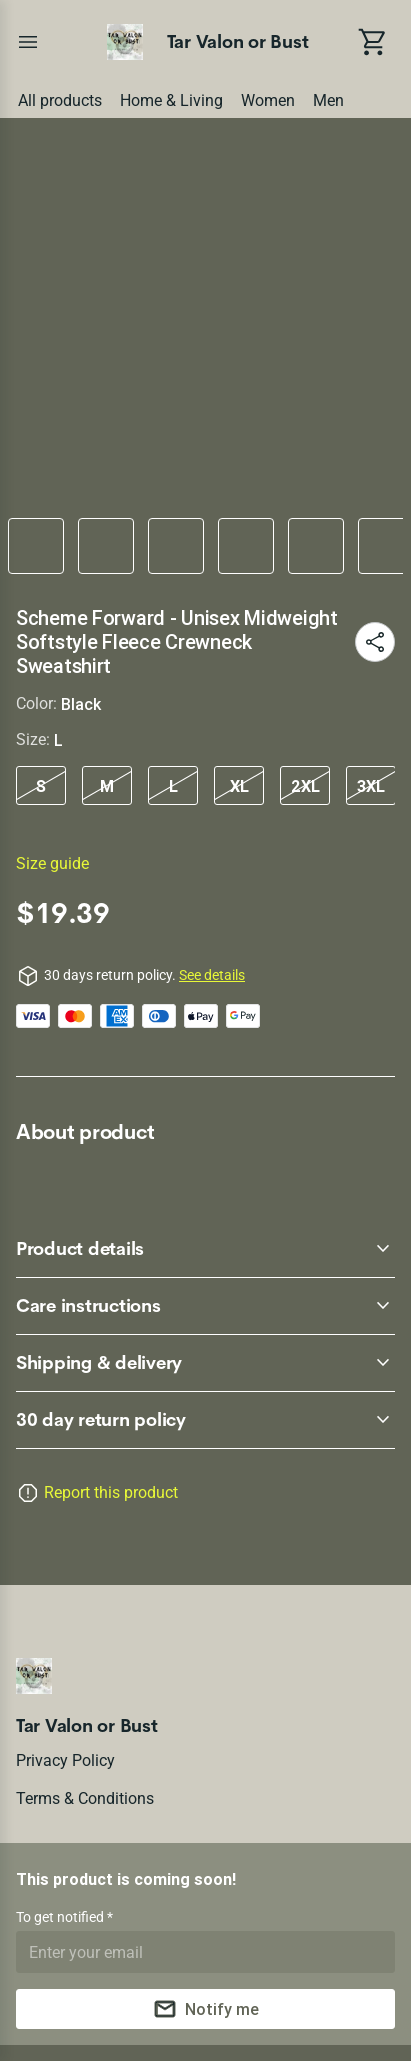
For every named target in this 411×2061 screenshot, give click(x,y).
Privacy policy (65, 1760)
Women (268, 100)
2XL (305, 786)
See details (212, 975)
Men (328, 100)
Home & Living (171, 100)
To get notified (61, 1917)
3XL (371, 786)
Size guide (52, 863)
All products (60, 100)
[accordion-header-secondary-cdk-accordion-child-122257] (205, 1306)
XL (239, 786)
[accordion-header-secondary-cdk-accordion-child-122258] (205, 1363)
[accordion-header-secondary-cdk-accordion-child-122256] (205, 1249)
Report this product (111, 1492)
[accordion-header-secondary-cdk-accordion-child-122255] (205, 1420)
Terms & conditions (85, 1798)
